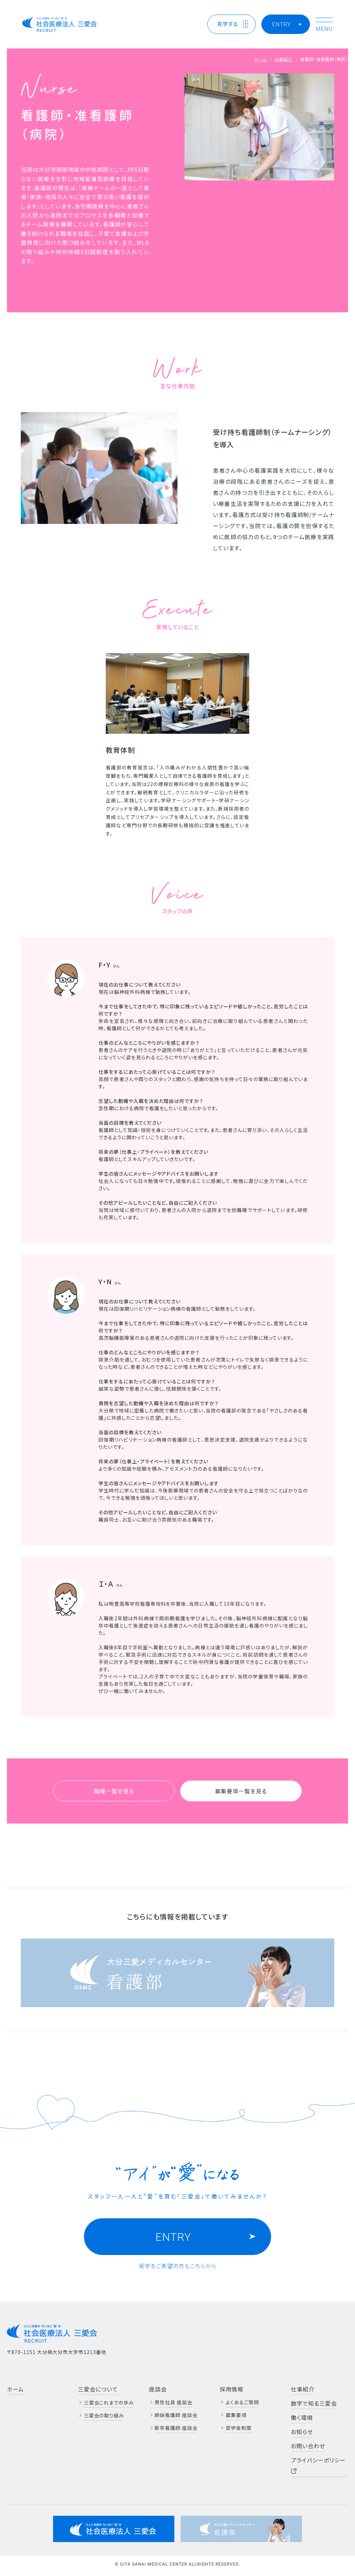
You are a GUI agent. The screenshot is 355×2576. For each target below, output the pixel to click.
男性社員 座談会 (173, 2402)
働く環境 (302, 2417)
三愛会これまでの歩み (109, 2402)
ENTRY (281, 24)
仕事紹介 (284, 59)
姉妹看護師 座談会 (176, 2415)
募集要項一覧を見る (241, 1791)
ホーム (260, 59)
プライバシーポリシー (318, 2465)
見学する (227, 23)
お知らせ (302, 2431)
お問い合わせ (308, 2446)
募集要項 (236, 2415)
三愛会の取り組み (104, 2415)
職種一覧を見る (114, 1791)
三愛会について (98, 2389)
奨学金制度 (239, 2427)
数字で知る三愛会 (314, 2403)
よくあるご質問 (242, 2402)
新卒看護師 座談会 (176, 2427)
